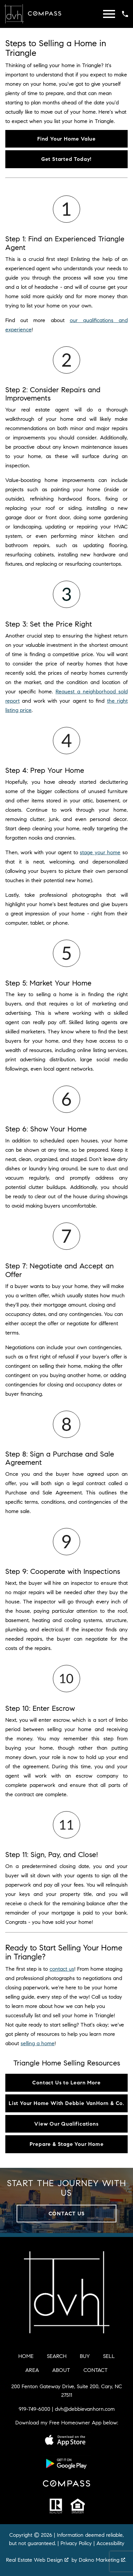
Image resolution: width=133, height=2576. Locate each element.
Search (56, 2356)
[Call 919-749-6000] (125, 14)
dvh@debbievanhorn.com (85, 2409)
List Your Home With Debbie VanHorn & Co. (66, 2103)
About (61, 2370)
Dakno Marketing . (102, 2560)
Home (26, 2356)
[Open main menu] (109, 14)
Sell (109, 2356)
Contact (95, 2370)
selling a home (38, 2043)
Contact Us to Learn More (66, 2082)
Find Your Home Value (66, 139)
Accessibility (110, 2543)
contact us (62, 1969)
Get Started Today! (66, 159)
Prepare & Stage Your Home (67, 2144)
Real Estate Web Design (37, 2560)
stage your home (100, 852)
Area (32, 2370)
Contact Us (67, 2213)
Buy (85, 2356)
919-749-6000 (34, 2409)
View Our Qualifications (66, 2124)
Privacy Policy (76, 2543)
